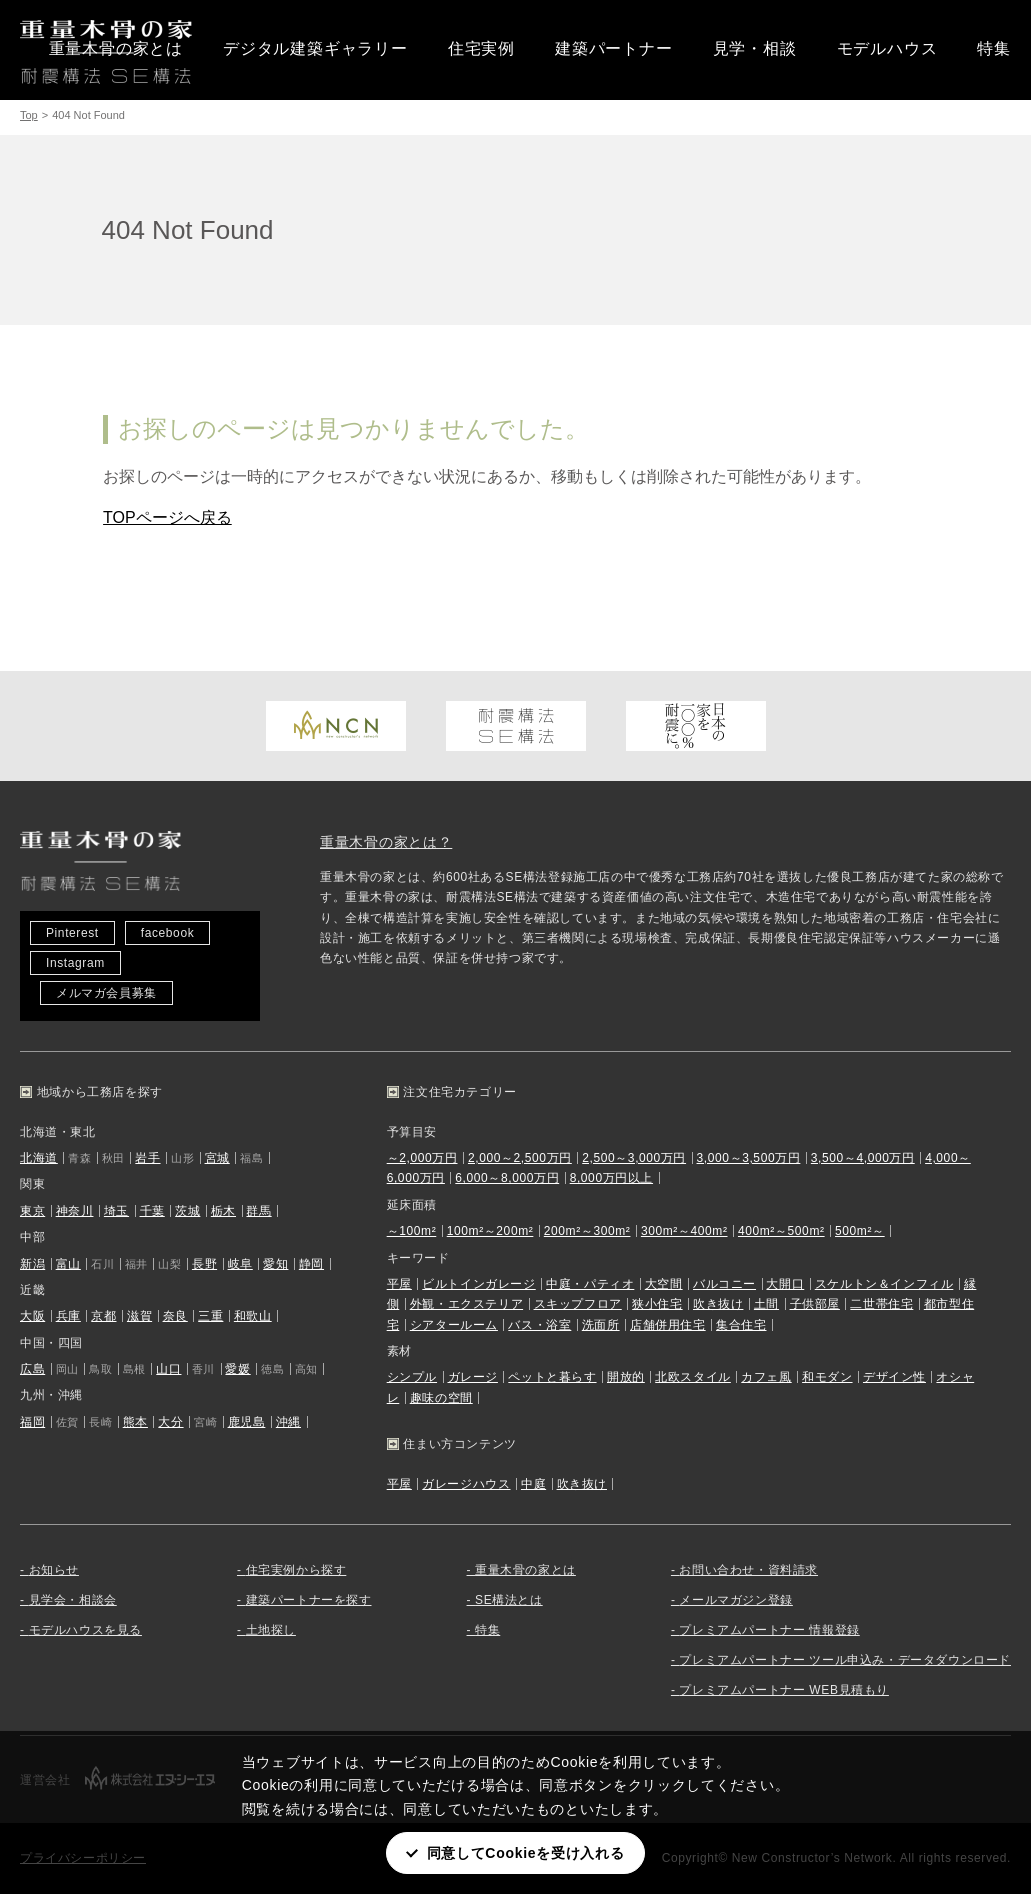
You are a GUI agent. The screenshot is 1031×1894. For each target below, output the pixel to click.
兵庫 (68, 1316)
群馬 (258, 1211)
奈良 (175, 1316)
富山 (68, 1264)
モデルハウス (887, 48)
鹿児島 (247, 1422)
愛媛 (237, 1369)
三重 (210, 1316)
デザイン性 (894, 1377)
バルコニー (724, 1284)
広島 (32, 1369)
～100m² (412, 1231)
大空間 (664, 1284)
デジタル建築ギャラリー (315, 48)
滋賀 (139, 1316)
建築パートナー (614, 48)
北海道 (39, 1158)
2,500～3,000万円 (634, 1158)
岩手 (147, 1158)
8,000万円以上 (611, 1178)
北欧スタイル (693, 1377)
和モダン (827, 1377)
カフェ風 (766, 1377)
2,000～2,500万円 (520, 1158)
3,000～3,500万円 (749, 1158)
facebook (168, 933)
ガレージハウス (466, 1484)
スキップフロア (578, 1304)
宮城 (217, 1158)
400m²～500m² (781, 1231)
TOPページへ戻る (167, 517)
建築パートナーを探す (309, 1600)
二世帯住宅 (881, 1304)
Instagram (75, 963)
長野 (204, 1264)
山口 (168, 1369)
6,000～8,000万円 (507, 1178)
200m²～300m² (587, 1231)
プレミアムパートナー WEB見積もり (783, 1690)
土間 (766, 1304)
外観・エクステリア (466, 1304)
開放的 (626, 1377)
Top (29, 115)
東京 (32, 1211)
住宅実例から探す (296, 1570)
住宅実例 (481, 48)
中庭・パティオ (590, 1284)
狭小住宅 (657, 1304)
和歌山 (253, 1316)
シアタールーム (454, 1325)
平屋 (399, 1284)
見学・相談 (755, 48)
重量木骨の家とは (116, 48)
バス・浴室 (539, 1325)
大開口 (785, 1284)
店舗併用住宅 (668, 1325)
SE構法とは (509, 1600)
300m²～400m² (684, 1231)
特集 (994, 48)
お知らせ (54, 1570)
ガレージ (473, 1377)
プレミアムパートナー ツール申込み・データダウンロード (845, 1660)
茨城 (187, 1211)
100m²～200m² (490, 1231)
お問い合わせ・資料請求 (748, 1570)
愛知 (275, 1264)
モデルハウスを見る (85, 1630)
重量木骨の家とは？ (386, 842)
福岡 (32, 1422)
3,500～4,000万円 (863, 1158)
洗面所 (601, 1325)
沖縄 (288, 1422)
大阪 (32, 1316)
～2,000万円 (422, 1158)
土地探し (271, 1630)
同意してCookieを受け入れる (526, 1853)
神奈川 (75, 1211)
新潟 (32, 1264)
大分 (170, 1422)
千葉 (152, 1211)
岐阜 (240, 1264)
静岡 (311, 1264)
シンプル (412, 1377)
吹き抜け (718, 1304)
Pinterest (72, 933)
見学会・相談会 (73, 1600)
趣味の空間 (441, 1398)
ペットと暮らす (552, 1377)
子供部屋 (815, 1304)
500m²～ (860, 1231)
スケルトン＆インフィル (884, 1284)
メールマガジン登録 (735, 1600)
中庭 (533, 1484)
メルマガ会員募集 (106, 993)
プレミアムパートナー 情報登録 (769, 1630)
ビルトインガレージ (478, 1284)
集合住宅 (741, 1325)
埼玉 (116, 1211)
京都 (103, 1316)
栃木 (223, 1211)
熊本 (135, 1422)
